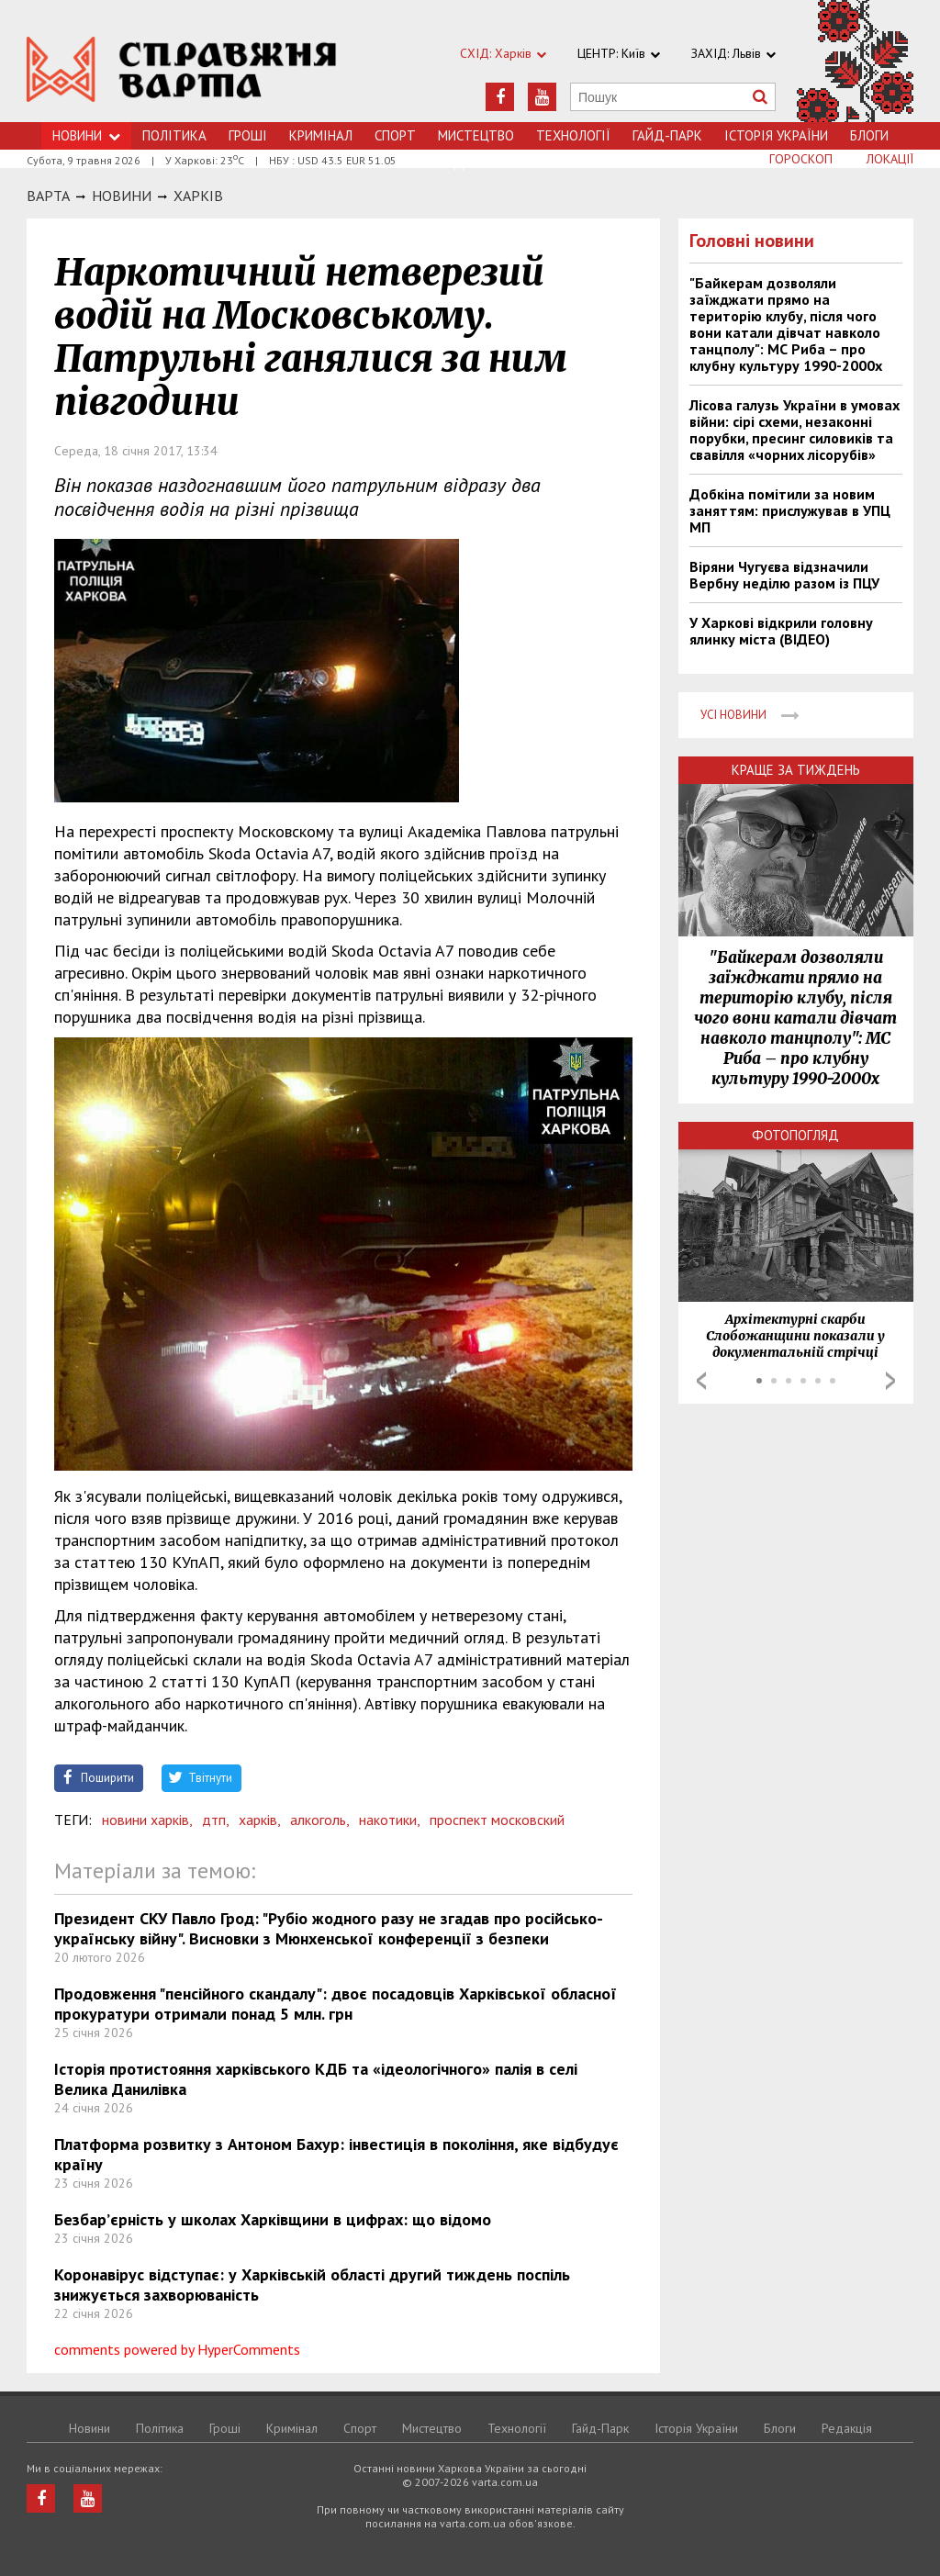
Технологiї (573, 135)
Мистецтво (476, 135)
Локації (890, 159)
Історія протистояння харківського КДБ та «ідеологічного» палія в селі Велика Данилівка (315, 2079)
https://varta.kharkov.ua (182, 71)
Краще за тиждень (796, 769)
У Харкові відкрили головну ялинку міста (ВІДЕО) (781, 630)
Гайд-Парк (667, 135)
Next (890, 1381)
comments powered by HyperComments (177, 2349)
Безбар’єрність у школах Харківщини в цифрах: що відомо (272, 2219)
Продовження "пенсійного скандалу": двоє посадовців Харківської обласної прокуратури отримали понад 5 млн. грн (335, 2003)
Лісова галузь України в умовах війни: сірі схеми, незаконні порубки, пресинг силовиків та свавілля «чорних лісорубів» (794, 430)
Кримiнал (320, 135)
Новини (86, 135)
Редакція (847, 2428)
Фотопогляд (795, 1135)
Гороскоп (801, 159)
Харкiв (198, 195)
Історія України (776, 135)
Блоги (869, 135)
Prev (701, 1381)
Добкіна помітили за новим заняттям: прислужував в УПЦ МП (789, 510)
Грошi (248, 135)
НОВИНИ (121, 195)
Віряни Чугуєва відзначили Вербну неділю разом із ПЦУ (784, 574)
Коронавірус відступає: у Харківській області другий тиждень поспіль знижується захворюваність (312, 2284)
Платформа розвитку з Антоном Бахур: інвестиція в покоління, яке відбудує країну (336, 2154)
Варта (48, 195)
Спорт (395, 135)
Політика (174, 135)
